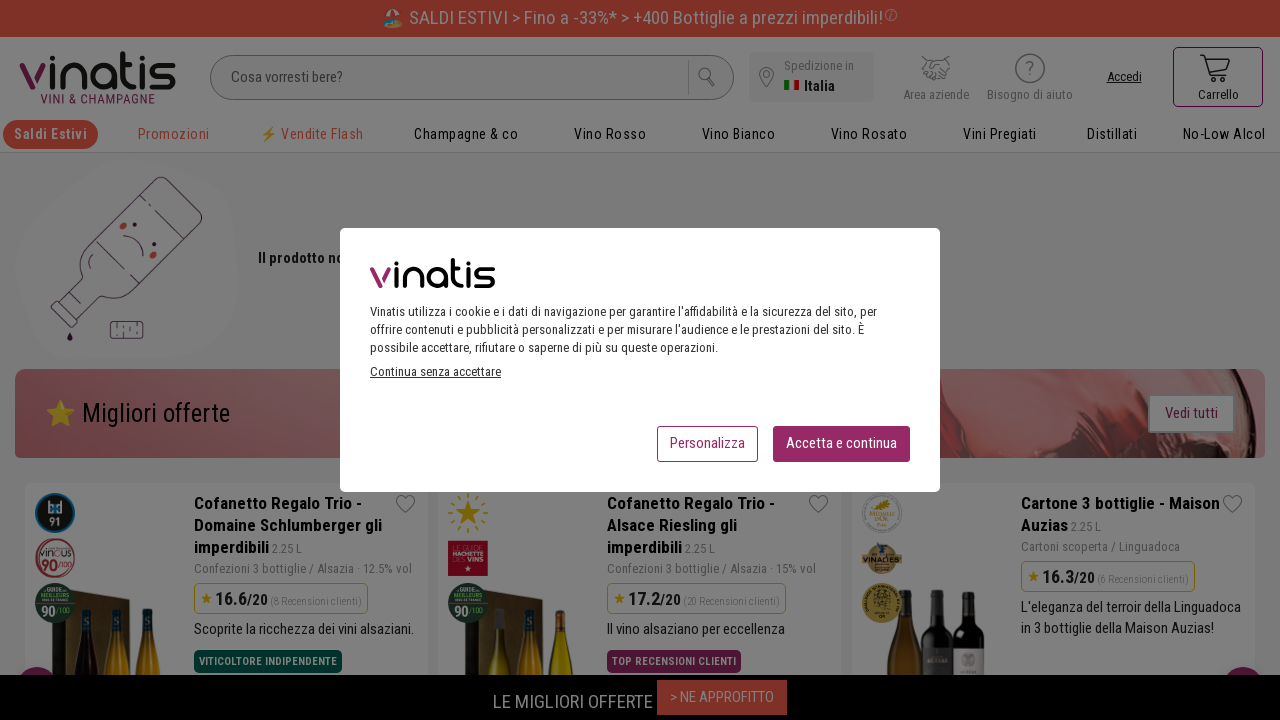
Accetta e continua (841, 449)
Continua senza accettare (435, 377)
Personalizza (707, 449)
